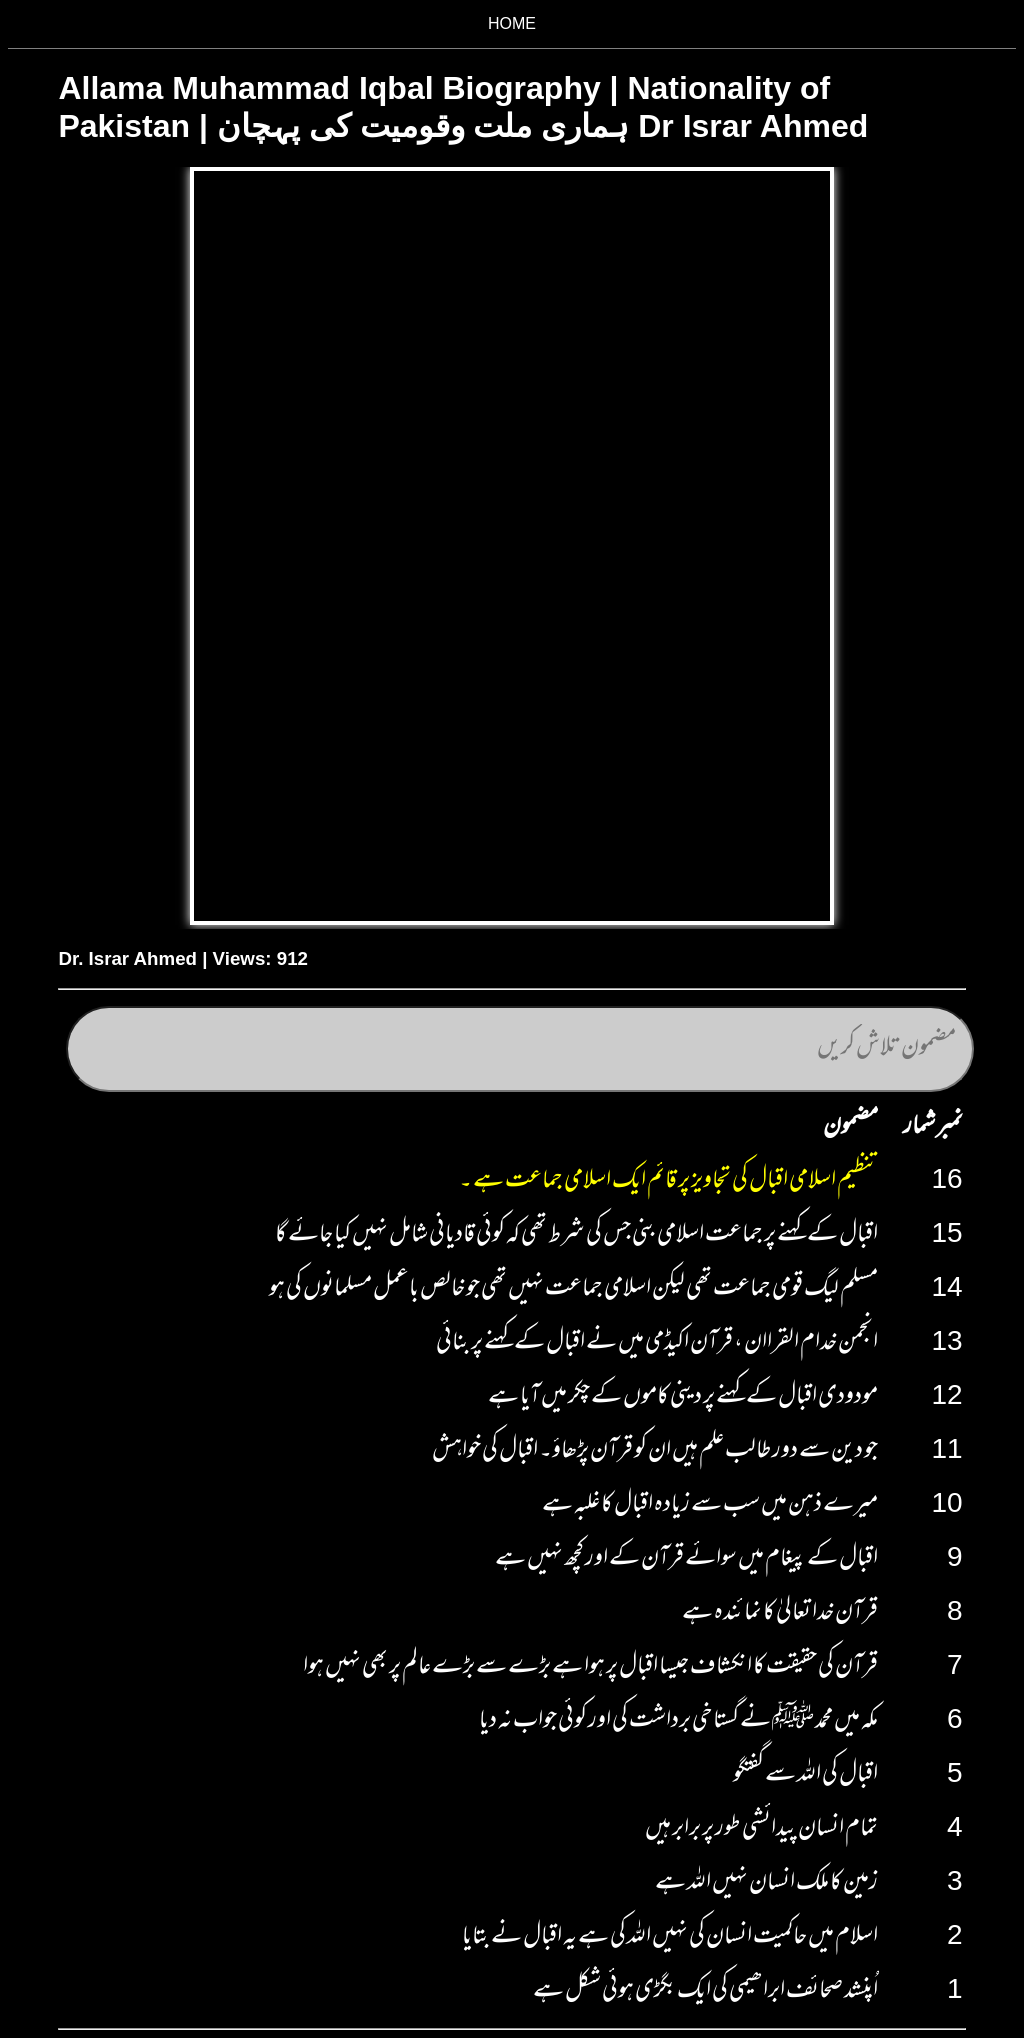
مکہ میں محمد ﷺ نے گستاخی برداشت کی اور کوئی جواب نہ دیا (678, 1722)
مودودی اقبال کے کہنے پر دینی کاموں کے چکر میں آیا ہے (683, 1398)
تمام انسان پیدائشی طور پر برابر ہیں (761, 1830)
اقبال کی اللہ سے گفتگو (805, 1776)
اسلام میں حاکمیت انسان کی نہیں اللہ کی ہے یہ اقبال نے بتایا (670, 1938)
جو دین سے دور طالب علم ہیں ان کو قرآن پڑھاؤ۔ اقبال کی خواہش (655, 1452)
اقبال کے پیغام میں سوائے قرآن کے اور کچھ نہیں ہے (686, 1560)
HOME (512, 23)
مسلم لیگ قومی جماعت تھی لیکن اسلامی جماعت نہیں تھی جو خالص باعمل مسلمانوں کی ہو (573, 1290)
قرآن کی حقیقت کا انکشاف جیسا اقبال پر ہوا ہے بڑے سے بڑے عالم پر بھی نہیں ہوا (590, 1668)
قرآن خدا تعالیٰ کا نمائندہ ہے (780, 1614)
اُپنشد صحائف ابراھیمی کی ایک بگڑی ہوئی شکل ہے (705, 1992)
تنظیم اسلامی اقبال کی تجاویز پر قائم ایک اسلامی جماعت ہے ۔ (668, 1182)
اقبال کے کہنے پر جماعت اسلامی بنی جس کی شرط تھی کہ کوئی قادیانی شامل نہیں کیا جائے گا (576, 1236)
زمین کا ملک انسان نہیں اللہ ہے (766, 1884)
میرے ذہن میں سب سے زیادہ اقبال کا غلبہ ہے (710, 1506)
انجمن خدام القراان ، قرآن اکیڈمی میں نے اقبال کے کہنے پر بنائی (657, 1344)
